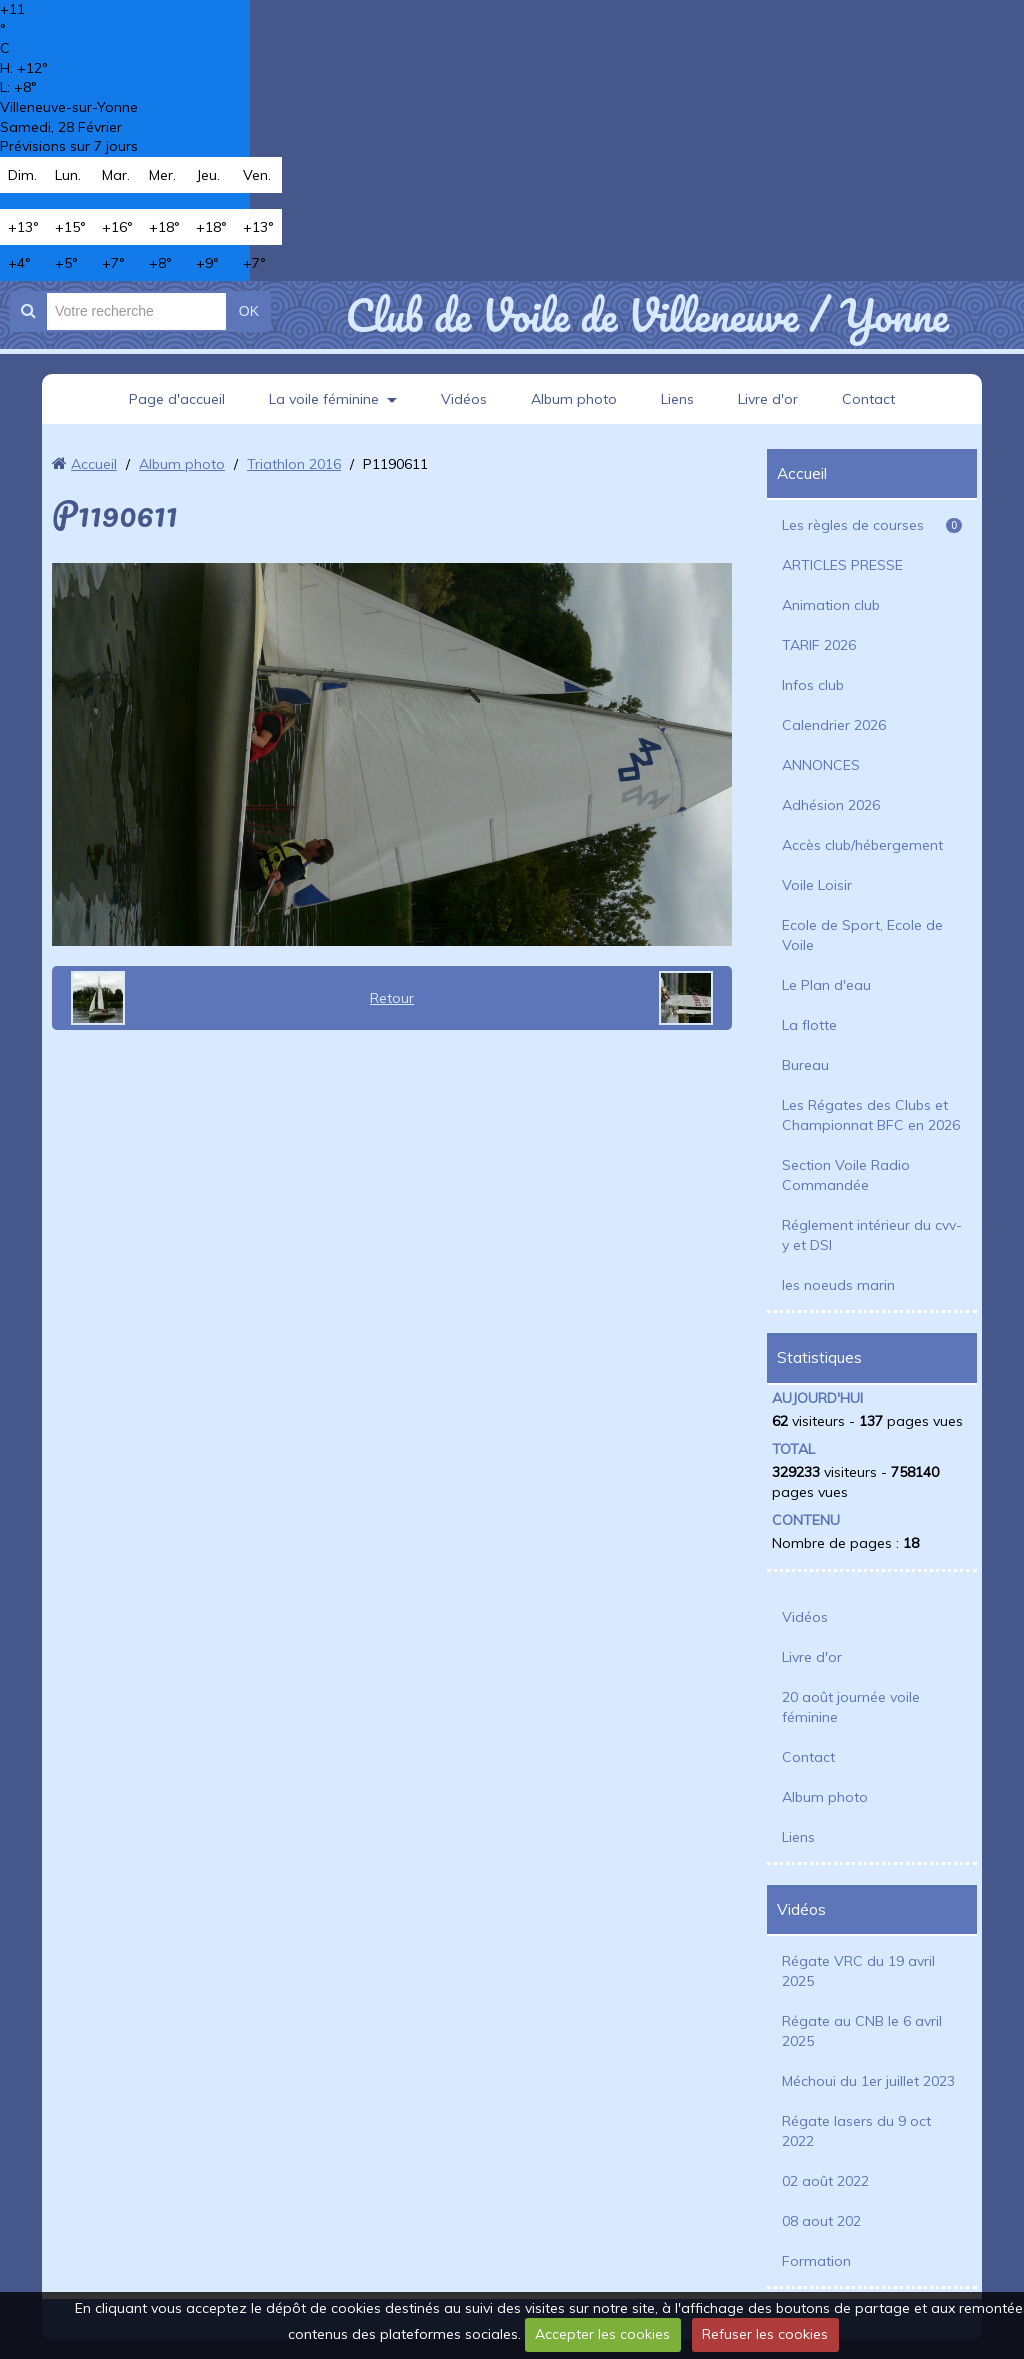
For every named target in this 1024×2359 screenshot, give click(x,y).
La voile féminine (324, 399)
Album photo (574, 399)
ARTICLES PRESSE (842, 565)
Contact (868, 399)
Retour (392, 998)
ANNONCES (821, 765)
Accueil (94, 464)
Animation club (831, 605)
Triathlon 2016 (294, 464)
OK (249, 311)
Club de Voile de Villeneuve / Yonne (646, 315)
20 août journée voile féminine (851, 1707)
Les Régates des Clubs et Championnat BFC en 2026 (871, 1115)
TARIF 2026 (819, 645)
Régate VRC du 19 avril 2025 (858, 1971)
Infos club (813, 685)
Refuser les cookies (765, 2334)
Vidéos (464, 399)
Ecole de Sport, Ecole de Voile (862, 935)
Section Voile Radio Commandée (846, 1175)
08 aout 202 (821, 2221)
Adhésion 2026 (831, 805)
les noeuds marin (838, 1285)
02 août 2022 (825, 2181)
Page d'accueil (177, 399)
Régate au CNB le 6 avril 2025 (862, 2031)
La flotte (809, 1025)
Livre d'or (768, 399)
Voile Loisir (817, 885)
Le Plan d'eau (826, 985)
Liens (677, 399)
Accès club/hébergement (862, 845)
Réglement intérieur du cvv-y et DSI (872, 1235)
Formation (816, 2261)
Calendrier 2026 (834, 725)
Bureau (805, 1065)
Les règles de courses (872, 525)
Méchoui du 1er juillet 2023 (868, 2081)
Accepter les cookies (602, 2334)
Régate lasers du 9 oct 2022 (856, 2131)
